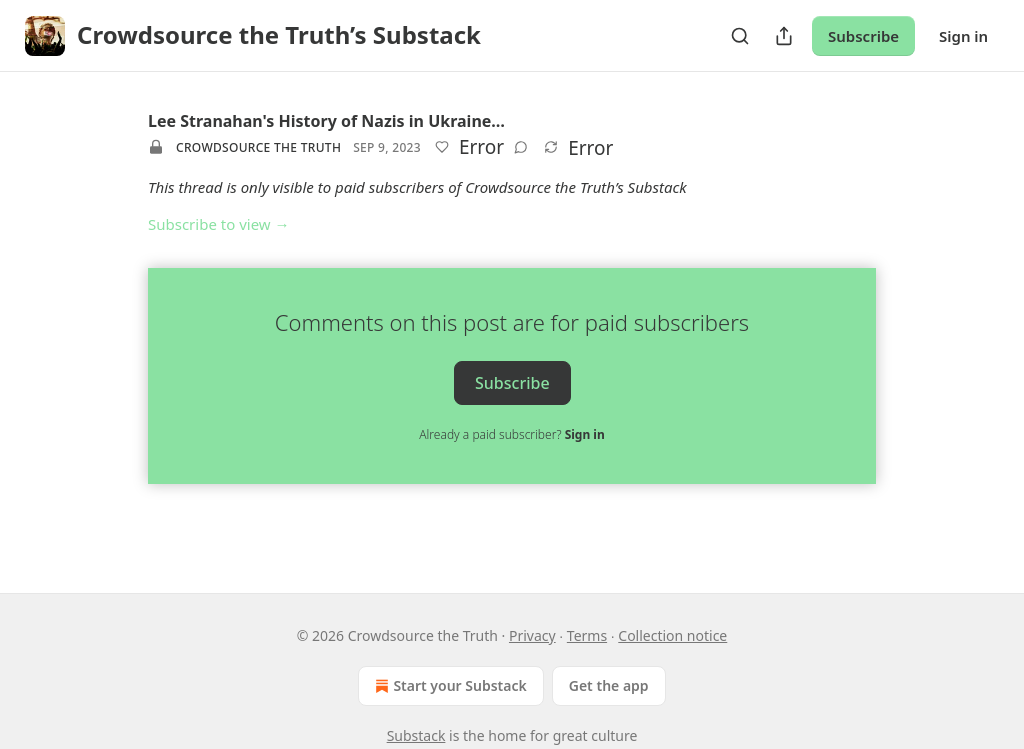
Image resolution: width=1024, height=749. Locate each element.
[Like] (442, 147)
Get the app (609, 685)
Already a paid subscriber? (511, 434)
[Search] (740, 36)
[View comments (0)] (521, 147)
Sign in (963, 36)
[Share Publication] (784, 36)
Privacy (532, 635)
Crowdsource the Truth (258, 147)
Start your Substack (448, 686)
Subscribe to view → (219, 224)
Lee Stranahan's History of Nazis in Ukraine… (326, 121)
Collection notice (672, 635)
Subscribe (863, 36)
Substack (416, 735)
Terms (587, 635)
